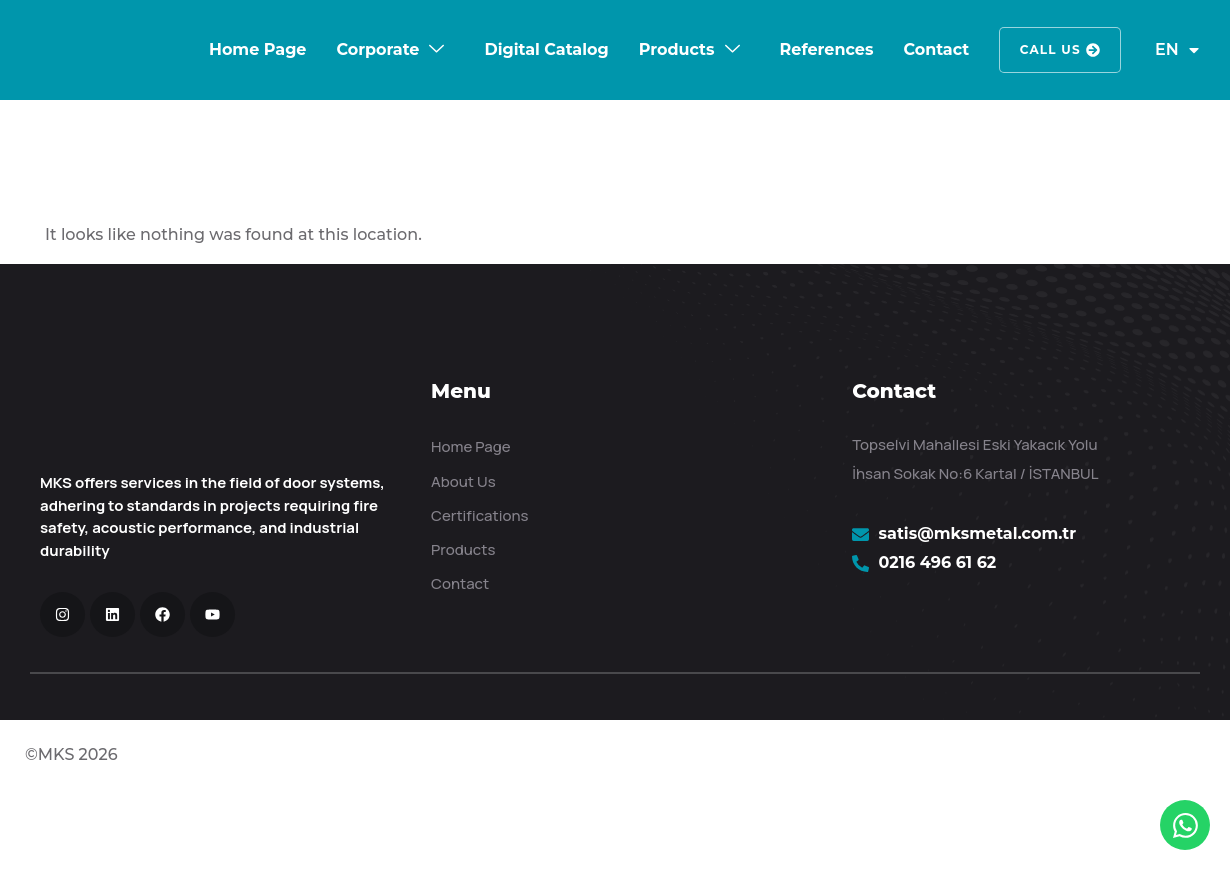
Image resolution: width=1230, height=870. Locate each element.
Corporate (391, 50)
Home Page (257, 49)
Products (689, 50)
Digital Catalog (547, 49)
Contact (936, 49)
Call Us (1060, 49)
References (826, 49)
